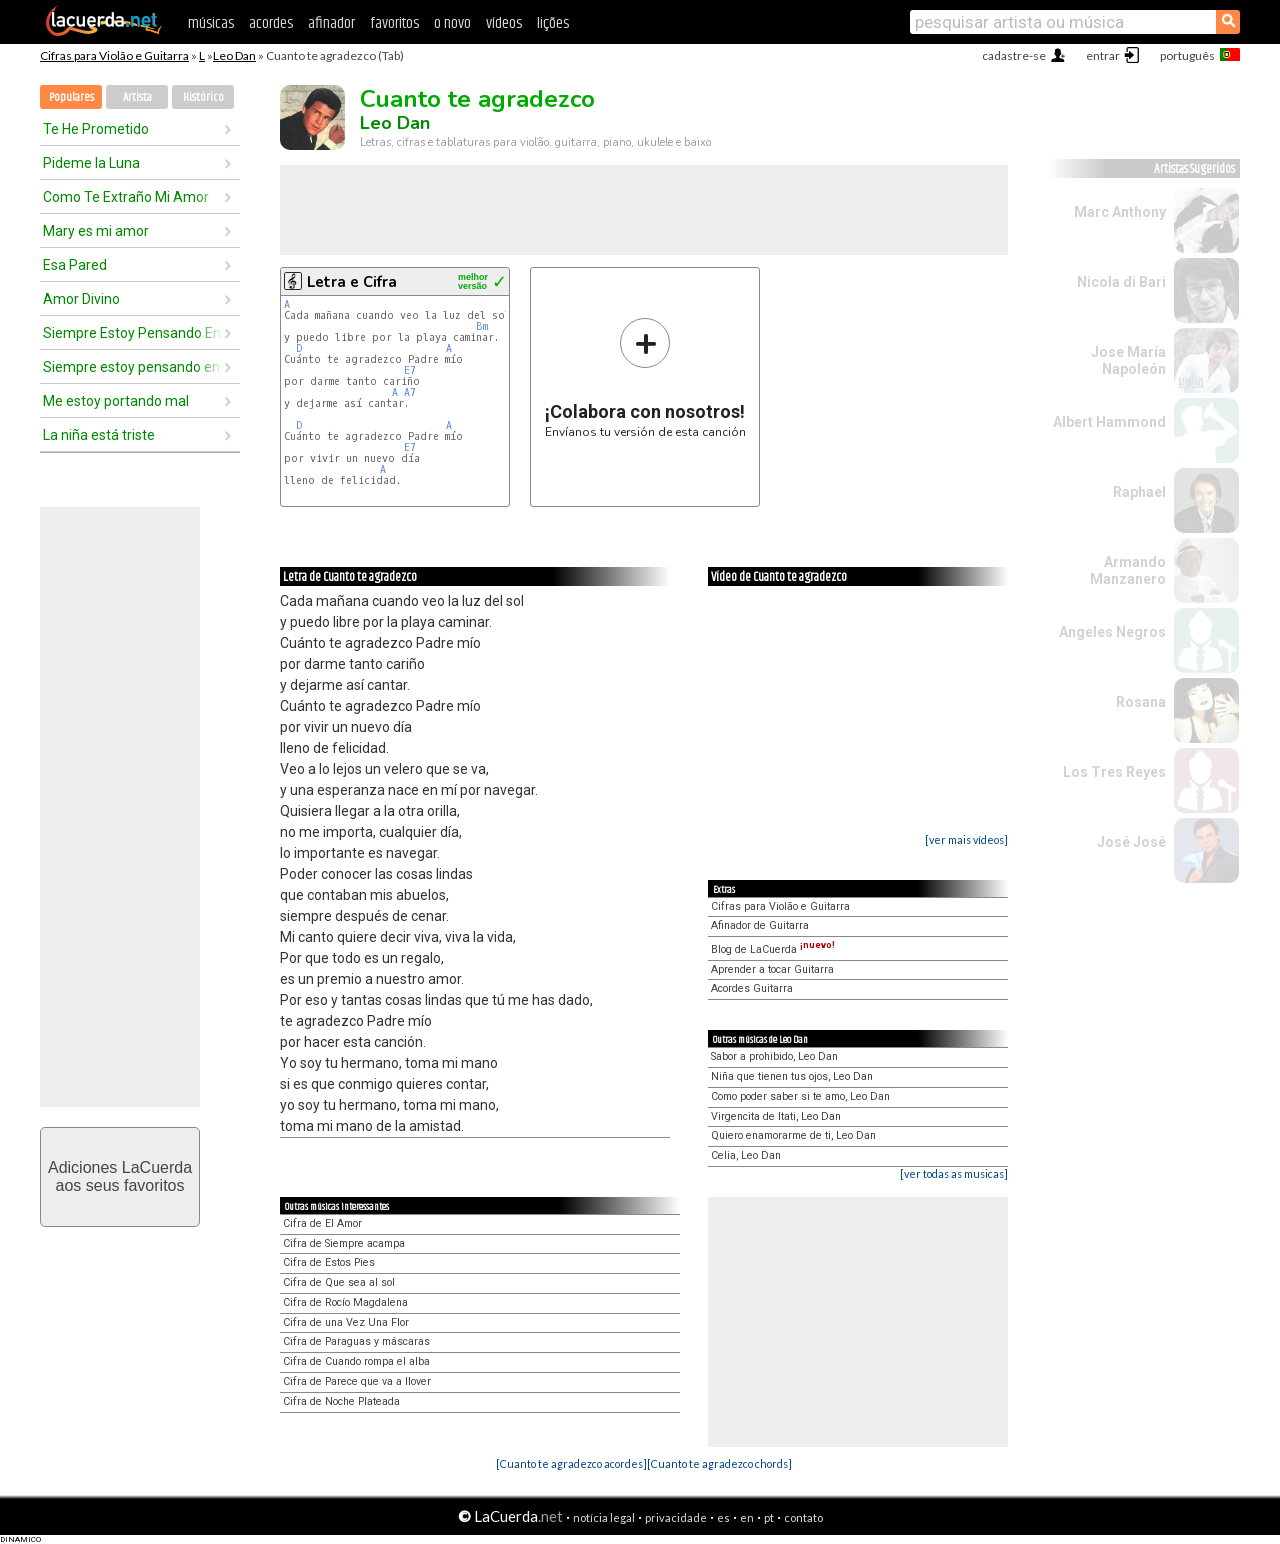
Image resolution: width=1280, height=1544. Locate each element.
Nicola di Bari (1121, 282)
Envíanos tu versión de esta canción (645, 377)
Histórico (203, 97)
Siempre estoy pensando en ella (133, 367)
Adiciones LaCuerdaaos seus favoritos (120, 1176)
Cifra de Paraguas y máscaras (356, 1341)
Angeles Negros (1112, 632)
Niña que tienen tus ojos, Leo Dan (792, 1076)
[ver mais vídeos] (966, 839)
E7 (410, 370)
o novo (452, 23)
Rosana (1141, 702)
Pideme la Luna (91, 163)
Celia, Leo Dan (746, 1155)
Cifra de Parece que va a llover (357, 1381)
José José (1131, 842)
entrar (1103, 55)
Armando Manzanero (1128, 570)
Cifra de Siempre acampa (344, 1243)
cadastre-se (1014, 55)
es (723, 1517)
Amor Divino (81, 299)
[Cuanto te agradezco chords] (719, 1463)
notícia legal (604, 1517)
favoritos (394, 23)
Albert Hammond (1109, 422)
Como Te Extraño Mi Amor (126, 197)
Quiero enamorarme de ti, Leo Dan (793, 1135)
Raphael (1139, 492)
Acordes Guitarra (752, 988)
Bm (482, 326)
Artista (137, 97)
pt (769, 1517)
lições (553, 23)
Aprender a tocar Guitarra (772, 969)
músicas (211, 23)
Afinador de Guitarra (760, 925)
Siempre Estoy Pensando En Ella (133, 333)
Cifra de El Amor (322, 1223)
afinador (331, 23)
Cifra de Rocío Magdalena (345, 1302)
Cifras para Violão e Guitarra (114, 55)
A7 (410, 392)
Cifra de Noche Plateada (341, 1401)
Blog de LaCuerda (773, 949)
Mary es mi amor (96, 231)
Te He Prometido (96, 129)
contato (803, 1517)
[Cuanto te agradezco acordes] (571, 1463)
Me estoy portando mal (116, 401)
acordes (271, 23)
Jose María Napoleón (1128, 360)
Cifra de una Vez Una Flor (346, 1322)
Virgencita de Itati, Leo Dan (776, 1116)
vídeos (504, 23)
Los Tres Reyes (1114, 772)
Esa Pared (75, 265)
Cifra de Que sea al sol (339, 1282)
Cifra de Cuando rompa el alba (356, 1361)
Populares (71, 97)
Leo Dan (234, 55)
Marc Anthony (1120, 212)
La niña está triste (99, 435)
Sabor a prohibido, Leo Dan (774, 1056)
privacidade (676, 1517)
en (747, 1517)
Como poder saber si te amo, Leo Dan (800, 1096)
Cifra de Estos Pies (329, 1262)
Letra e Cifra (352, 282)
